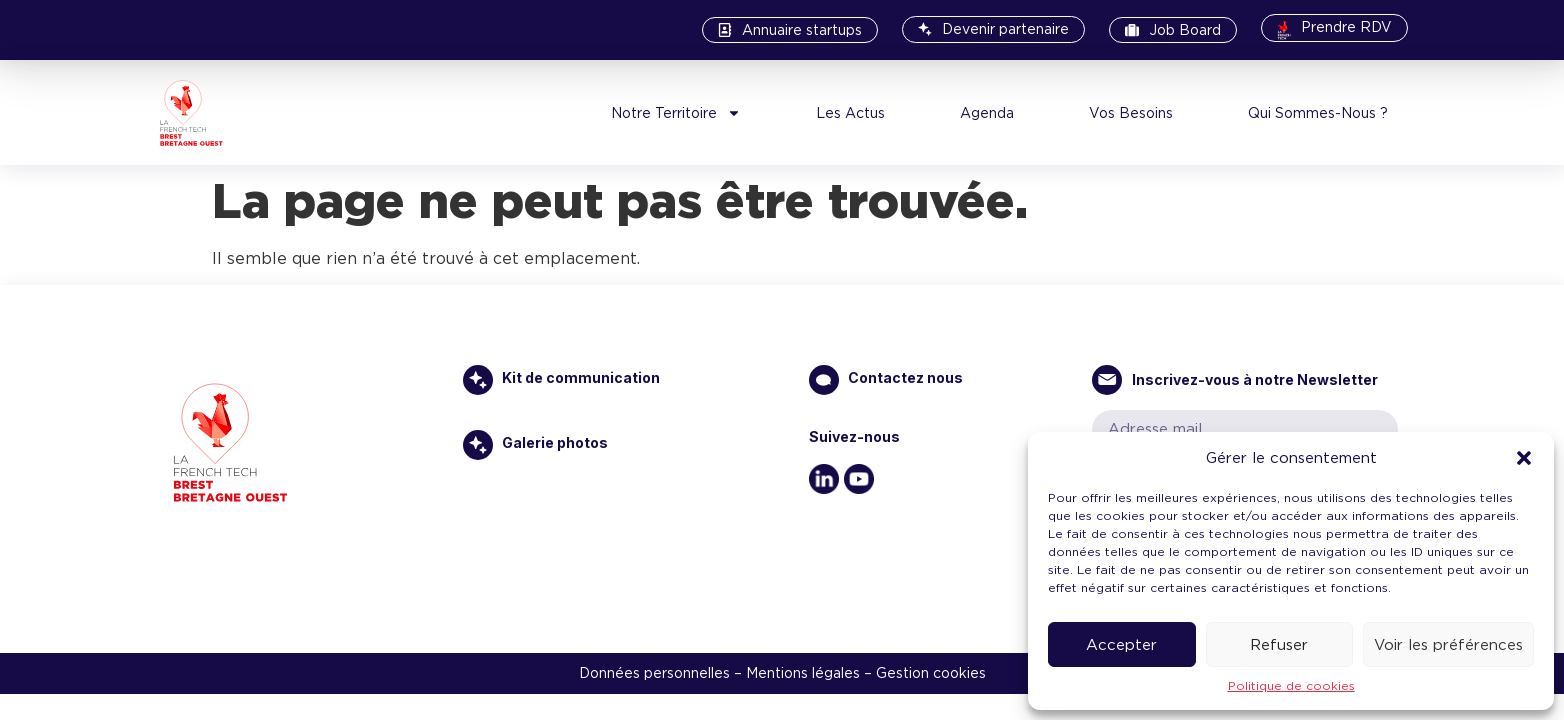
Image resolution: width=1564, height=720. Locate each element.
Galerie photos (555, 442)
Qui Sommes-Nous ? (1318, 113)
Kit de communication (581, 377)
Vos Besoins (1131, 113)
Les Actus (850, 113)
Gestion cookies (931, 673)
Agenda (987, 113)
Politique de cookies (1291, 685)
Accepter (1121, 645)
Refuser (1279, 645)
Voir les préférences (1448, 645)
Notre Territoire (676, 113)
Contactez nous (905, 377)
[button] (1524, 458)
